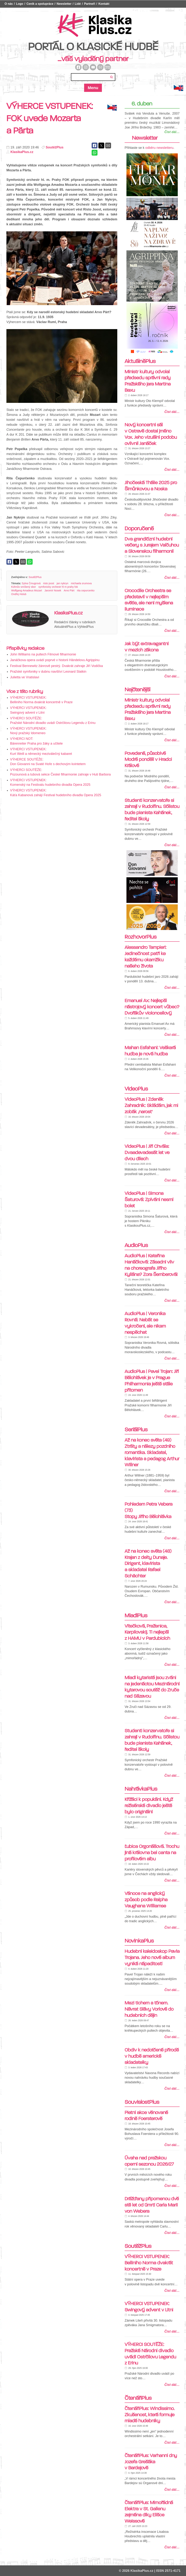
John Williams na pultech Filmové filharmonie (43, 654)
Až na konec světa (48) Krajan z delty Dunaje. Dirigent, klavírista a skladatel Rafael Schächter (148, 1563)
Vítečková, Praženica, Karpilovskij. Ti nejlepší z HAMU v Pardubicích (147, 1632)
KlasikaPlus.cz (21, 152)
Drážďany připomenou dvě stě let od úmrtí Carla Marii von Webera (152, 2205)
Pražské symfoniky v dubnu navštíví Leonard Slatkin (48, 671)
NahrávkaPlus (141, 1789)
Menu (93, 87)
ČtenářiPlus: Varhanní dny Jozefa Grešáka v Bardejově (151, 2462)
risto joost (48, 583)
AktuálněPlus (140, 361)
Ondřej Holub (18, 594)
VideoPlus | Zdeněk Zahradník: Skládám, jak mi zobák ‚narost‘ (151, 1105)
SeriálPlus (136, 1429)
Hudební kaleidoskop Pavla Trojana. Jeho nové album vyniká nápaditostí (152, 1958)
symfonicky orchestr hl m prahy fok (58, 586)
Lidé (78, 3)
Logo (19, 3)
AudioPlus (136, 1245)
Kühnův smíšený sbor (23, 586)
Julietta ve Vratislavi (24, 677)
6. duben (142, 103)
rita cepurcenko (86, 590)
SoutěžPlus (54, 147)
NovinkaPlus (139, 1941)
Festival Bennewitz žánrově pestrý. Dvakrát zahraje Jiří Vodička (56, 666)
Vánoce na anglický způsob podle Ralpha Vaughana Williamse (146, 1900)
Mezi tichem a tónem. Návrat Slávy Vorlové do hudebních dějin (149, 2009)
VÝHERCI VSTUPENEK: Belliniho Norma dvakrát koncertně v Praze (149, 2263)
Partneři (89, 3)
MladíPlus (136, 1615)
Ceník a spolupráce (39, 3)
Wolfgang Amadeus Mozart (26, 590)
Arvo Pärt (69, 590)
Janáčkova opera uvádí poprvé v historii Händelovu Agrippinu (55, 660)
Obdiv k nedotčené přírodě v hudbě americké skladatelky (152, 2056)
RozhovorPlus (140, 937)
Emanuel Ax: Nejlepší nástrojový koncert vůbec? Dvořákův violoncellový (152, 1007)
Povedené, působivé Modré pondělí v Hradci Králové (148, 760)
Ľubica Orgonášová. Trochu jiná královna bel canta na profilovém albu (152, 1853)
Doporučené (139, 528)
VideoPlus (136, 1089)
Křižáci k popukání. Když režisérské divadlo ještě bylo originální (149, 1806)
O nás (9, 3)
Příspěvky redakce (25, 648)
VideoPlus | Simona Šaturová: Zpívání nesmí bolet (149, 1200)
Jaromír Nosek (53, 590)
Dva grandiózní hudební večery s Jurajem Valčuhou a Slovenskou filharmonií (152, 545)
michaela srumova (81, 583)
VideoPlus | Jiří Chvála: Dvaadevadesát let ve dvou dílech (147, 1153)
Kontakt (103, 3)
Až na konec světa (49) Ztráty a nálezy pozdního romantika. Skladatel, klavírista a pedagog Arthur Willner (152, 1452)
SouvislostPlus (142, 2102)
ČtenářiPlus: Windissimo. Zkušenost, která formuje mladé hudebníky (150, 2415)
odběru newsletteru (159, 148)
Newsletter (64, 3)
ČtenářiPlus (138, 2398)
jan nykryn (62, 583)
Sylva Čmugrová (31, 583)
